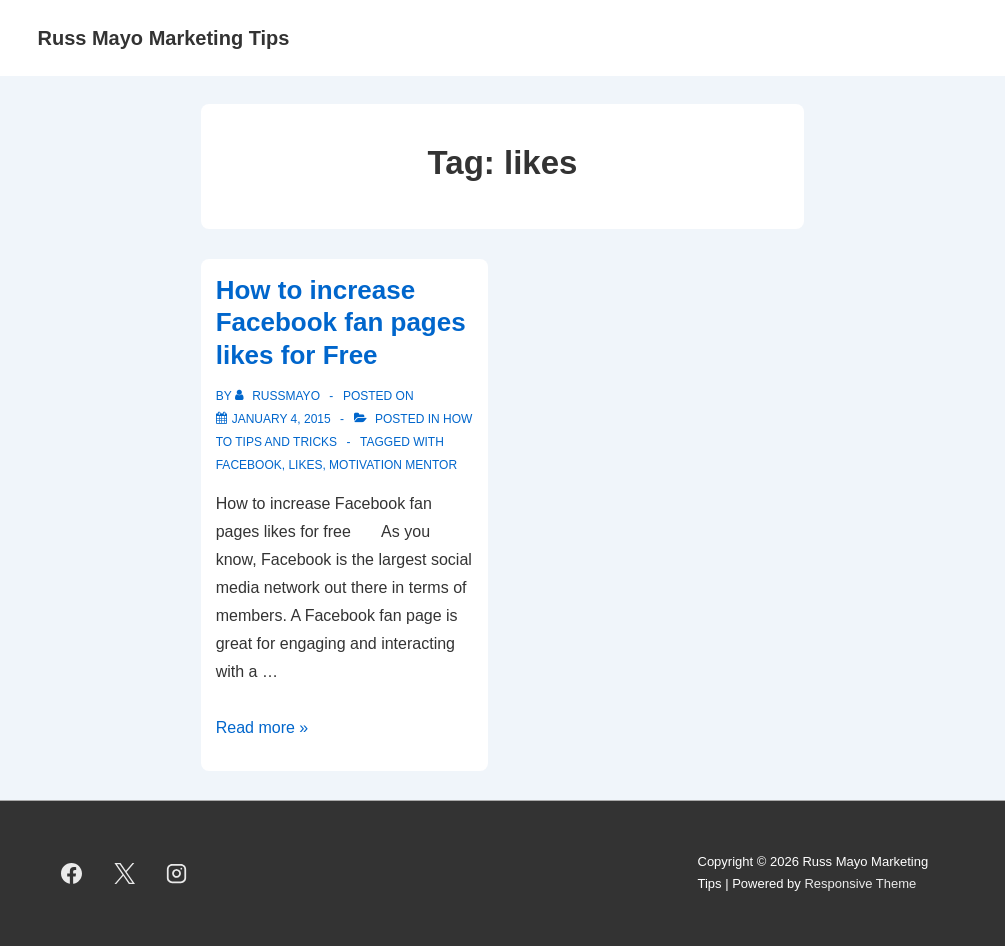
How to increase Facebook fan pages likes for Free (341, 322)
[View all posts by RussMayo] (279, 396)
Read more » (262, 727)
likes (305, 465)
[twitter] (124, 873)
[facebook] (72, 873)
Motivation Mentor (393, 465)
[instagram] (177, 873)
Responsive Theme (860, 883)
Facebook (249, 465)
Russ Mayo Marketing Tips (164, 38)
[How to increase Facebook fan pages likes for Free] (281, 419)
